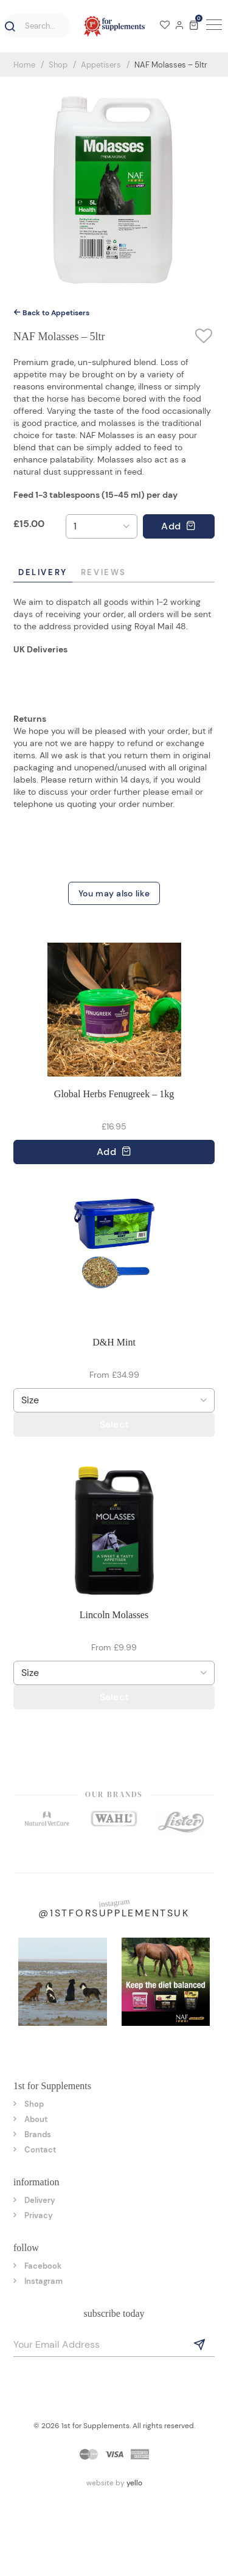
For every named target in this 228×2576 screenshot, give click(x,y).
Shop (58, 65)
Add (178, 526)
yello (134, 2483)
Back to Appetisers (51, 313)
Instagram (43, 2281)
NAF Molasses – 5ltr (170, 65)
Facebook (42, 2266)
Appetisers (101, 65)
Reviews (103, 572)
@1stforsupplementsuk (113, 1913)
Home (24, 65)
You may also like (114, 893)
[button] (8, 27)
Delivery (42, 572)
